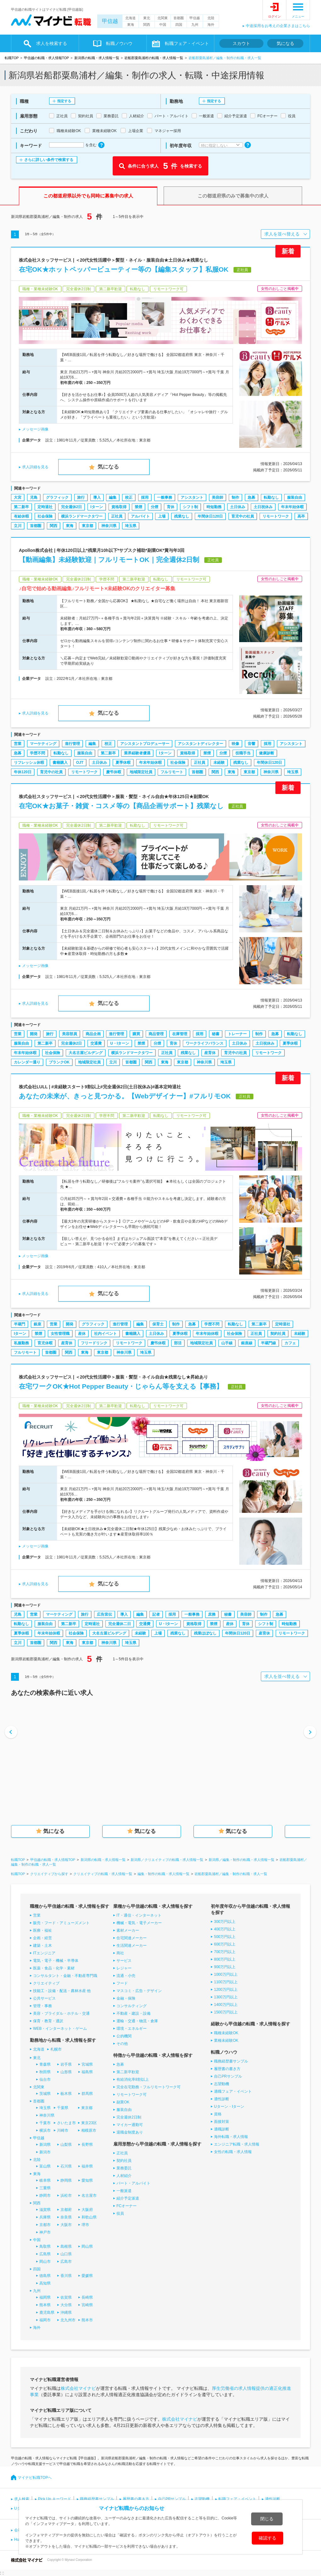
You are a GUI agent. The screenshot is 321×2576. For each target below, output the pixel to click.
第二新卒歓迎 (127, 2072)
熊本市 (87, 2320)
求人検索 (21, 2499)
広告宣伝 (104, 1614)
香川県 (66, 2275)
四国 (178, 24)
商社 (120, 1953)
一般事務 (164, 497)
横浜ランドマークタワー (82, 516)
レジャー (124, 1968)
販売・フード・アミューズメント (61, 1923)
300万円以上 (224, 1921)
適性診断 (221, 2099)
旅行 (81, 497)
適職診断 (221, 2129)
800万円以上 (224, 1959)
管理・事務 (42, 2006)
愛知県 (87, 2180)
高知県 (45, 2283)
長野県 (87, 2144)
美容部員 (69, 1034)
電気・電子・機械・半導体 (55, 1960)
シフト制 (190, 507)
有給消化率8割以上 (132, 2079)
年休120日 (22, 772)
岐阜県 (45, 2180)
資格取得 (119, 507)
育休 (170, 507)
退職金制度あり (129, 2132)
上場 (162, 516)
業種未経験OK (226, 2040)
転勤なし (271, 497)
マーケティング (43, 743)
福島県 (87, 2072)
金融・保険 (125, 1998)
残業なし (181, 516)
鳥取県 (45, 2246)
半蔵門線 (268, 1343)
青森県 (45, 2064)
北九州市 (68, 2320)
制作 (235, 497)
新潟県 (45, 2144)
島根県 (66, 2246)
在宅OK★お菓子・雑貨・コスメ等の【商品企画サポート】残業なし (121, 805)
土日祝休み (263, 507)
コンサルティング (131, 2006)
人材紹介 (124, 2176)
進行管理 (72, 743)
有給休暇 (21, 516)
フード (122, 1983)
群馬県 (87, 2093)
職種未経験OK (226, 2033)
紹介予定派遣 (127, 2198)
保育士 (158, 1324)
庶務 (212, 1614)
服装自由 (294, 497)
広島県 (45, 2254)
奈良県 (66, 2217)
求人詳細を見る (35, 467)
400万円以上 (224, 1929)
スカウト (241, 43)
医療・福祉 (42, 1930)
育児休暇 (45, 1343)
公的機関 (124, 2036)
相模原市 (88, 2130)
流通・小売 (125, 1976)
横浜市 (45, 2130)
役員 (120, 2213)
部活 (178, 1343)
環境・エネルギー (131, 2028)
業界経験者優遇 (137, 753)
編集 (112, 497)
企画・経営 (42, 1938)
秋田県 (45, 2072)
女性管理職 (60, 1333)
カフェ (290, 1343)
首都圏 (178, 18)
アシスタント (192, 497)
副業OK (122, 2102)
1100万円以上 (226, 1982)
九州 (194, 24)
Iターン (96, 507)
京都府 (66, 2209)
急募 (251, 497)
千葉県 (62, 2108)
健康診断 (266, 753)
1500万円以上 (226, 2012)
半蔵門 (19, 1324)
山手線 (227, 1343)
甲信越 (110, 21)
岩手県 (66, 2064)
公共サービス (44, 1998)
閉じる (266, 2518)
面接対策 (221, 2121)
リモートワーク (275, 516)
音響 (251, 743)
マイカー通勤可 (129, 2125)
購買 (136, 1034)
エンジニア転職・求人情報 (236, 2144)
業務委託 (124, 2168)
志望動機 (221, 2084)
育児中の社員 (242, 516)
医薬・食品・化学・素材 (54, 1968)
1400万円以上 (226, 2004)
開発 (33, 1034)
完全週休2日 (71, 507)
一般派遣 (124, 2191)
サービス (124, 1960)
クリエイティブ (46, 1983)
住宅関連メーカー (131, 1938)
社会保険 (45, 516)
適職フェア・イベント (233, 2091)
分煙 (154, 507)
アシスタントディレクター (200, 743)
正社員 (116, 516)
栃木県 (66, 2093)
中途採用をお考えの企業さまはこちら (278, 26)
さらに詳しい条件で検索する (48, 160)
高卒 (301, 516)
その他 (122, 2043)
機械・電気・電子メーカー (139, 1923)
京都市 (45, 2225)
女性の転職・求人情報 (233, 2152)
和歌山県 (89, 2217)
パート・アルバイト (133, 2183)
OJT (79, 762)
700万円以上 (224, 1952)
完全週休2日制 (128, 2117)
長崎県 (87, 2297)
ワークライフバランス (204, 1043)
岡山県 (87, 2246)
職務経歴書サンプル (231, 2061)
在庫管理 (179, 1034)
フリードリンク (94, 1343)
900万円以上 (224, 1967)
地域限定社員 (141, 772)
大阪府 (87, 2209)
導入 (97, 497)
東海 (130, 24)
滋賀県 (45, 2209)
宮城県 (87, 2064)
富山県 (45, 2166)
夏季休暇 (123, 762)
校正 (128, 497)
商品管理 (156, 1034)
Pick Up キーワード (54, 2499)
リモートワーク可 (131, 2094)
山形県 (66, 2072)
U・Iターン (119, 1043)
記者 (156, 1614)
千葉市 (45, 2123)
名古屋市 (89, 2195)
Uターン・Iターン (229, 2106)
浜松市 (66, 2195)
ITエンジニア (44, 1953)
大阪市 (66, 2225)
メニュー (298, 16)
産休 (82, 1333)
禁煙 (138, 507)
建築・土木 (42, 1945)
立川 (17, 526)
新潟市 (45, 2152)
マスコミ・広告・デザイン (139, 1991)
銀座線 (246, 1343)
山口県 (66, 2254)
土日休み (237, 507)
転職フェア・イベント (187, 43)
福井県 (87, 2166)
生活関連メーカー (131, 1945)
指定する (64, 101)
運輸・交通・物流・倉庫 (137, 2021)
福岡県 (45, 2297)
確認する (267, 2537)
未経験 (219, 762)
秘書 (215, 1034)
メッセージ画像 (35, 429)
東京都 (87, 526)
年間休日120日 (210, 516)
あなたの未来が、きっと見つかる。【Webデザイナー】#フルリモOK (125, 1096)
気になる (285, 43)
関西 (146, 24)
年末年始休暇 (292, 507)
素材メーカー (127, 1930)
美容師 (217, 497)
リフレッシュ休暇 (29, 762)
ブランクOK (59, 1062)
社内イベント (105, 1333)
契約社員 (277, 1333)
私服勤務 (21, 1343)
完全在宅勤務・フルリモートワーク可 (148, 2087)
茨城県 (45, 2093)
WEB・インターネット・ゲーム (60, 2028)
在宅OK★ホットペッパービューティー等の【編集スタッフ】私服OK (123, 269)
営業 (17, 743)
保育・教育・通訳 (48, 2021)
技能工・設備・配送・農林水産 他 (62, 1991)
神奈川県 (108, 526)
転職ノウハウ (119, 43)
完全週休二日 (119, 1624)
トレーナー (237, 1034)
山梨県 (66, 2144)
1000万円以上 (226, 1974)
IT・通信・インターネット (138, 1915)
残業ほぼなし (205, 1633)
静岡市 (45, 2195)
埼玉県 (130, 526)
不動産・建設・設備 (133, 2013)
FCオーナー (126, 2206)
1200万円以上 (226, 1989)
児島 (33, 497)
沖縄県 (66, 2312)
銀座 (37, 1324)
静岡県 (66, 2180)
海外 (210, 24)
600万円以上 (224, 1944)
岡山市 (45, 2261)
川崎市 (62, 2130)
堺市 (85, 2225)
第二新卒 (21, 507)
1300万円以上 (226, 1997)
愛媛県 (87, 2275)
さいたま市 (66, 2123)
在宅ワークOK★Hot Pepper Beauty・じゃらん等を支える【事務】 (121, 1386)
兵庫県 (45, 2217)
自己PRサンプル (228, 2076)
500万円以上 (224, 1937)
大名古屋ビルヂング (86, 1053)
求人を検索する (51, 43)
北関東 (162, 18)
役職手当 (243, 753)
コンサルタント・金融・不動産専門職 (65, 1976)
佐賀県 (66, 2297)
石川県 (66, 2166)
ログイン (274, 16)
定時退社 (45, 507)
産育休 (210, 1053)
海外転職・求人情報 (231, 2137)
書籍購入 (60, 762)
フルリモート (171, 772)
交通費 (96, 1043)
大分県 (66, 2305)
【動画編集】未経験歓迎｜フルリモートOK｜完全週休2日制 (109, 559)
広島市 (66, 2261)
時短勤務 (214, 507)
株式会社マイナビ (78, 2388)
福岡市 (45, 2320)
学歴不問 (37, 753)
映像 (235, 743)
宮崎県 (87, 2305)
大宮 (17, 497)
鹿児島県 (46, 2312)
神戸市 (45, 2232)
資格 (218, 2114)
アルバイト (140, 516)
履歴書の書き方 (227, 2069)
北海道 (130, 18)
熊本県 (45, 2305)
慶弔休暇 (113, 772)
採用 (145, 497)
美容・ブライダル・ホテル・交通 (61, 2013)
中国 (162, 24)
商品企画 (93, 1034)
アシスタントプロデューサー (144, 743)
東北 (146, 18)
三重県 (45, 2188)
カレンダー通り (27, 1062)
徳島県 (45, 2275)
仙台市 (45, 2079)
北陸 (210, 18)
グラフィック (57, 497)
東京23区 (89, 2123)
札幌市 (56, 2049)
